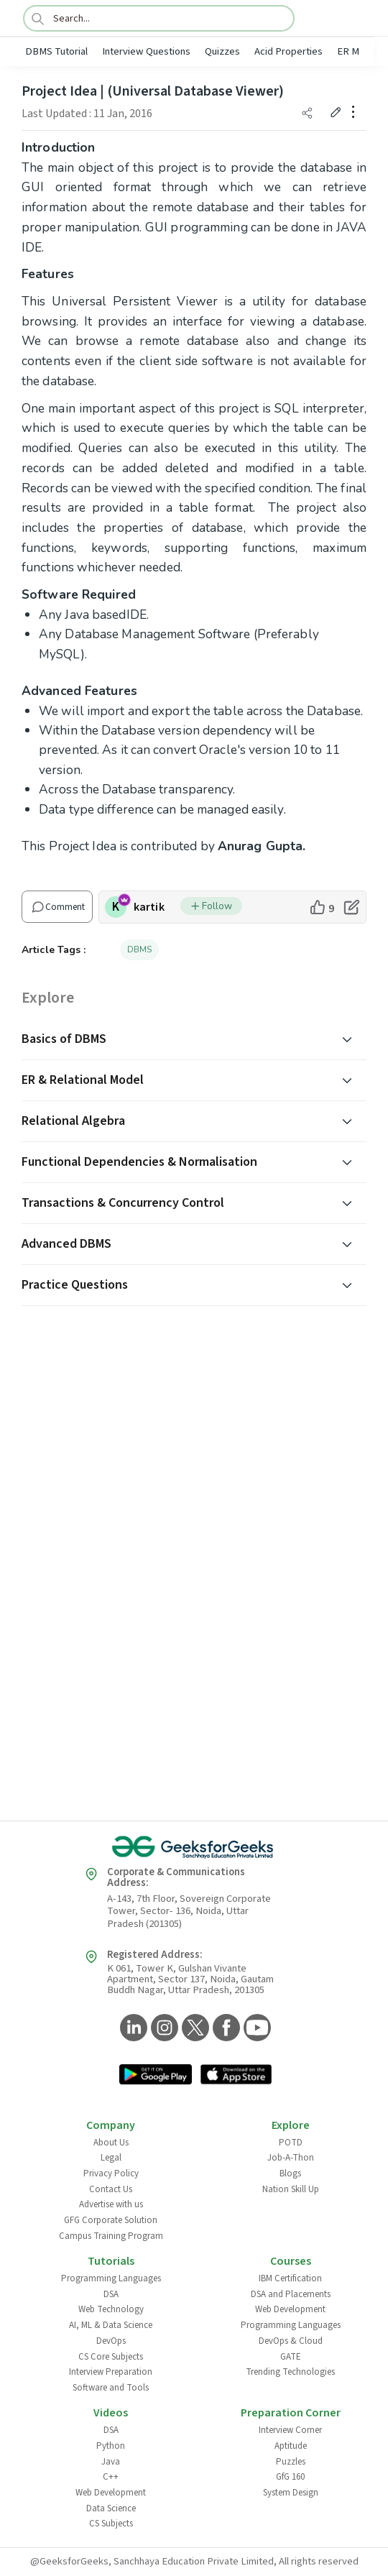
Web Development (290, 2309)
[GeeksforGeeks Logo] (194, 1847)
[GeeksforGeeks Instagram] (162, 2028)
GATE (290, 2356)
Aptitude (290, 2445)
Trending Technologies (290, 2371)
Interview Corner (290, 2430)
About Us (111, 2142)
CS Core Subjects (110, 2356)
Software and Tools (111, 2387)
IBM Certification (290, 2278)
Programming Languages (111, 2278)
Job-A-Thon (290, 2157)
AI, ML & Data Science (110, 2325)
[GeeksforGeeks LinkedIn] (131, 2028)
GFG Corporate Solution (110, 2220)
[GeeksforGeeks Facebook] (224, 2028)
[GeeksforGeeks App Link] (155, 2075)
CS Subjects (111, 2523)
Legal (111, 2157)
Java (110, 2461)
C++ (111, 2476)
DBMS (139, 949)
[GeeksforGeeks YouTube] (255, 2028)
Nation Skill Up (290, 2189)
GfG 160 (290, 2476)
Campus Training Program (111, 2236)
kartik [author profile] (149, 907)
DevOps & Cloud (291, 2340)
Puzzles (290, 2461)
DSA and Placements (291, 2294)
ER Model (358, 51)
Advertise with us (111, 2204)
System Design (290, 2492)
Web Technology (111, 2309)
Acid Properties (288, 51)
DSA (111, 2294)
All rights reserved (319, 2561)
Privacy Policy (111, 2173)
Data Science (111, 2508)
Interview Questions (146, 51)
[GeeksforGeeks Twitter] (193, 2028)
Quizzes (222, 51)
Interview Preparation (110, 2371)
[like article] (321, 907)
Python (110, 2445)
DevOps (111, 2340)
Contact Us (110, 2189)
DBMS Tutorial (56, 51)
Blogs (290, 2173)
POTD (290, 2142)
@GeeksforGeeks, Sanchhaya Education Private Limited (152, 2561)
